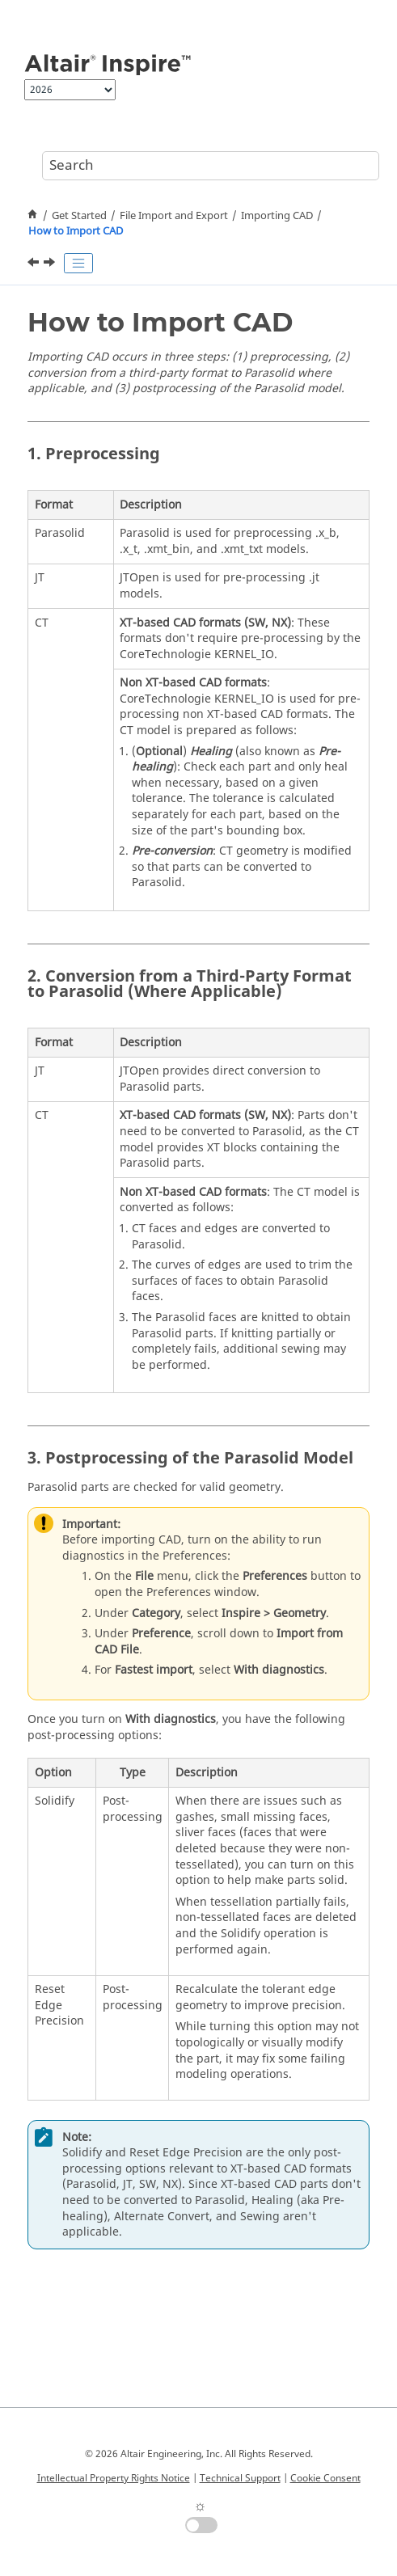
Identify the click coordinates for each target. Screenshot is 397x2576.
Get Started (79, 216)
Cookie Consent (325, 2478)
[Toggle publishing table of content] (78, 263)
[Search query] (210, 165)
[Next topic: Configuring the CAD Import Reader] (50, 264)
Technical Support (240, 2478)
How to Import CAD (75, 231)
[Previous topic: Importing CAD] (34, 264)
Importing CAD (277, 216)
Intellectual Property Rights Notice (113, 2478)
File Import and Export (174, 216)
